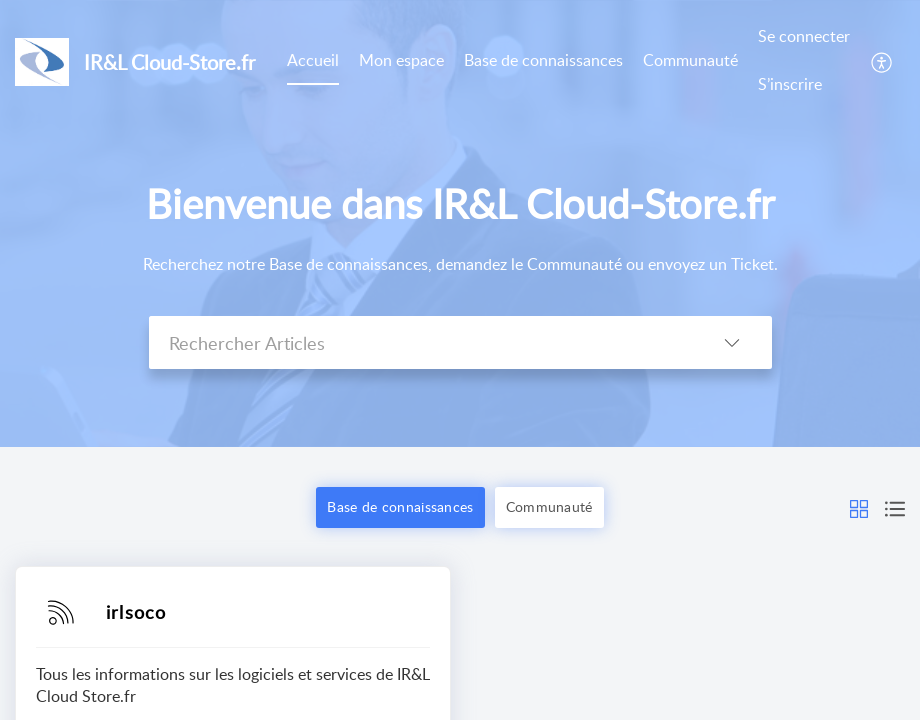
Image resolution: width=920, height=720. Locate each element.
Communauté (690, 60)
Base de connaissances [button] (400, 506)
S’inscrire (790, 84)
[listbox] (732, 342)
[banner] (460, 223)
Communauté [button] (549, 506)
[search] (420, 342)
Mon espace (401, 60)
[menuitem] (804, 61)
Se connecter (804, 36)
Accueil (313, 60)
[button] (859, 507)
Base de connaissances (543, 60)
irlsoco (136, 612)
